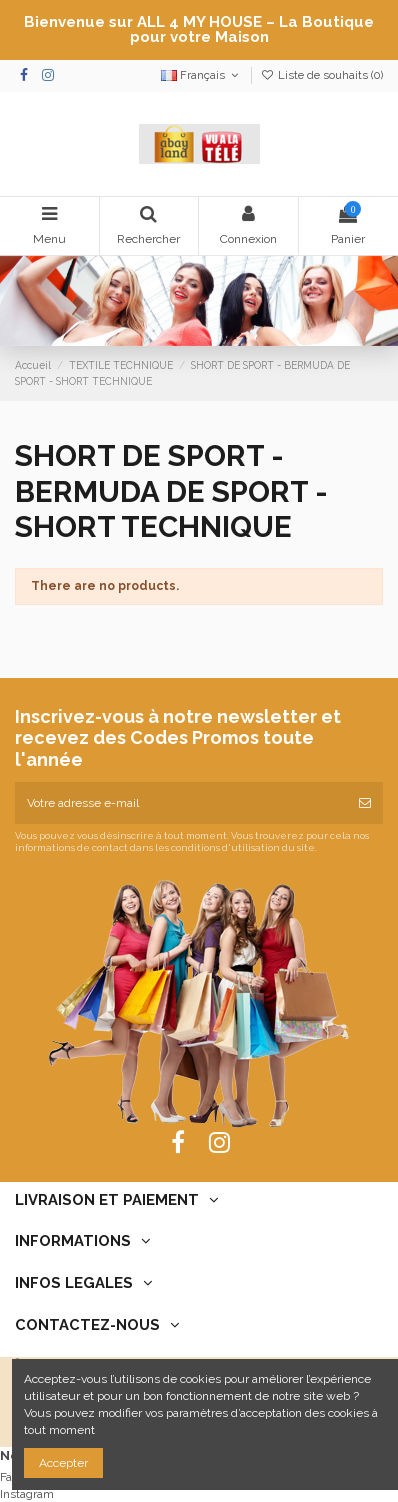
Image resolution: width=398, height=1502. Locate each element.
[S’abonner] (365, 803)
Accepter (63, 1463)
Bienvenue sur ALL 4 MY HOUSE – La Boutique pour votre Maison (199, 29)
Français (201, 75)
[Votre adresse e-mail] (181, 803)
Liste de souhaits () (322, 75)
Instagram (27, 1494)
